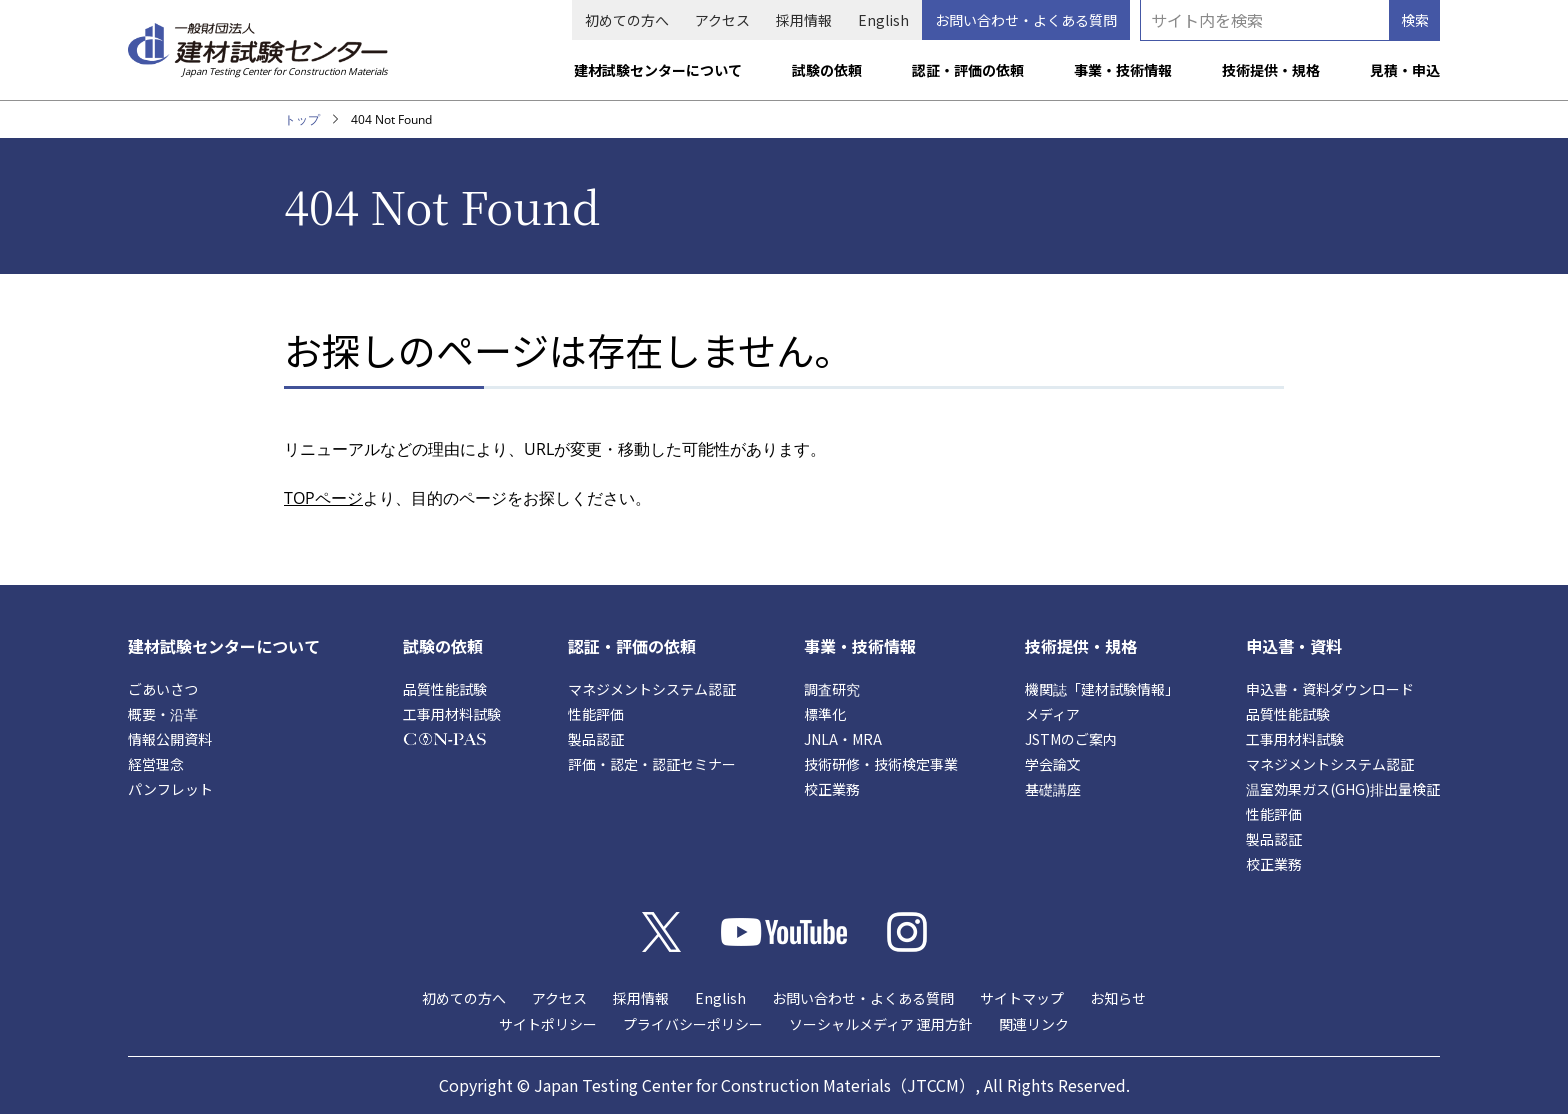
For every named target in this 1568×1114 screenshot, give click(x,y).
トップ (302, 119)
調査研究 (832, 689)
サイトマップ (1022, 998)
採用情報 (804, 20)
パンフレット (170, 789)
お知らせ (1118, 998)
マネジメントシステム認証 (652, 689)
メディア (1052, 714)
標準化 (825, 714)
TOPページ (323, 498)
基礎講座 (1053, 789)
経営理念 (156, 764)
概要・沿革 (163, 714)
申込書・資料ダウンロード (1330, 689)
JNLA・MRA (843, 739)
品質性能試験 (445, 689)
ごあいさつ (163, 689)
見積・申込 (1405, 70)
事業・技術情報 (1123, 70)
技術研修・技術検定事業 (881, 764)
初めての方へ (627, 20)
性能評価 (596, 714)
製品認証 (596, 739)
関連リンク (1034, 1024)
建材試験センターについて (658, 70)
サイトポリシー (548, 1024)
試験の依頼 (827, 70)
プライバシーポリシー (693, 1024)
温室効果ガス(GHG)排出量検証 (1343, 789)
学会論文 (1053, 764)
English (883, 20)
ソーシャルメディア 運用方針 (881, 1024)
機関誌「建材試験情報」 (1102, 689)
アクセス (722, 20)
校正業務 (832, 789)
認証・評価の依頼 (968, 70)
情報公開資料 (170, 739)
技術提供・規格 (1271, 70)
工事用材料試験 (452, 714)
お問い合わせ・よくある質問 (1026, 20)
